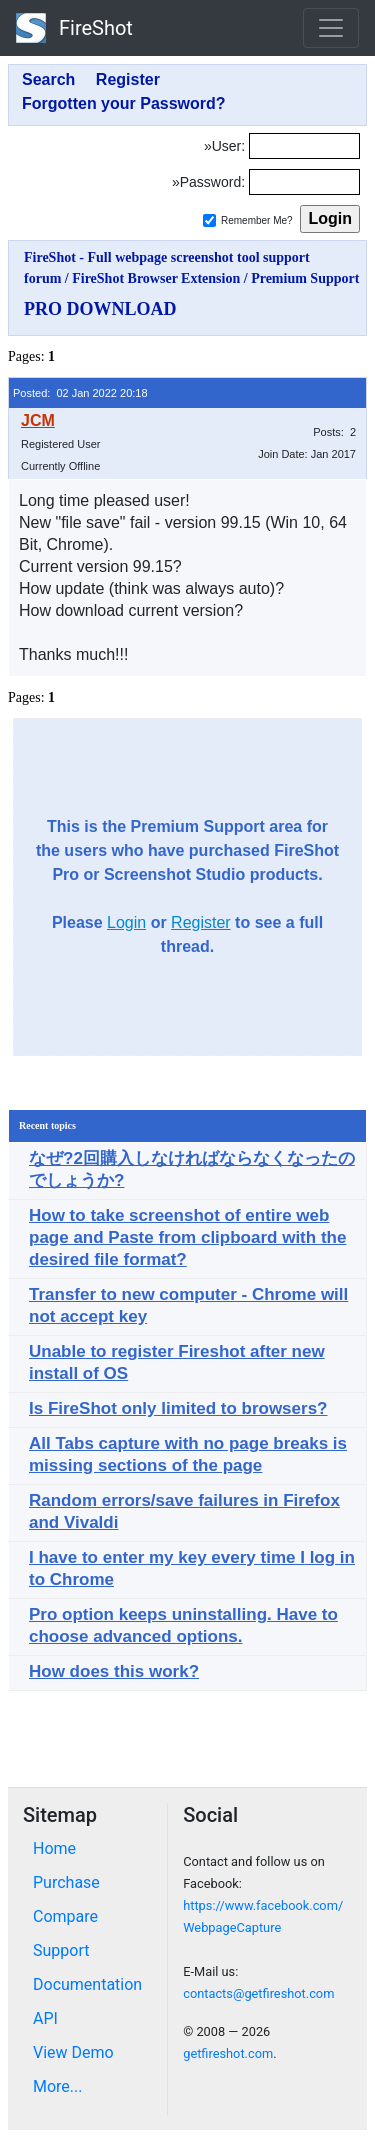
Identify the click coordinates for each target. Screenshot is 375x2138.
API (45, 2018)
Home (54, 1848)
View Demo (73, 2052)
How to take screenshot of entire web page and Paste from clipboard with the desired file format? (187, 1237)
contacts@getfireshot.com (258, 1993)
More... (58, 2086)
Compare (65, 1916)
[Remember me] (209, 220)
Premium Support (305, 278)
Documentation (87, 1984)
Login (126, 922)
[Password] (304, 182)
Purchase (66, 1882)
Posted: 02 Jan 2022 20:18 (80, 393)
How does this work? (114, 1671)
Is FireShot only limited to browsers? (178, 1408)
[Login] (304, 146)
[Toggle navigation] (331, 28)
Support (61, 1950)
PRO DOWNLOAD (100, 309)
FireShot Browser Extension (156, 278)
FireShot (74, 28)
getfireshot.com (228, 2053)
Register (201, 922)
